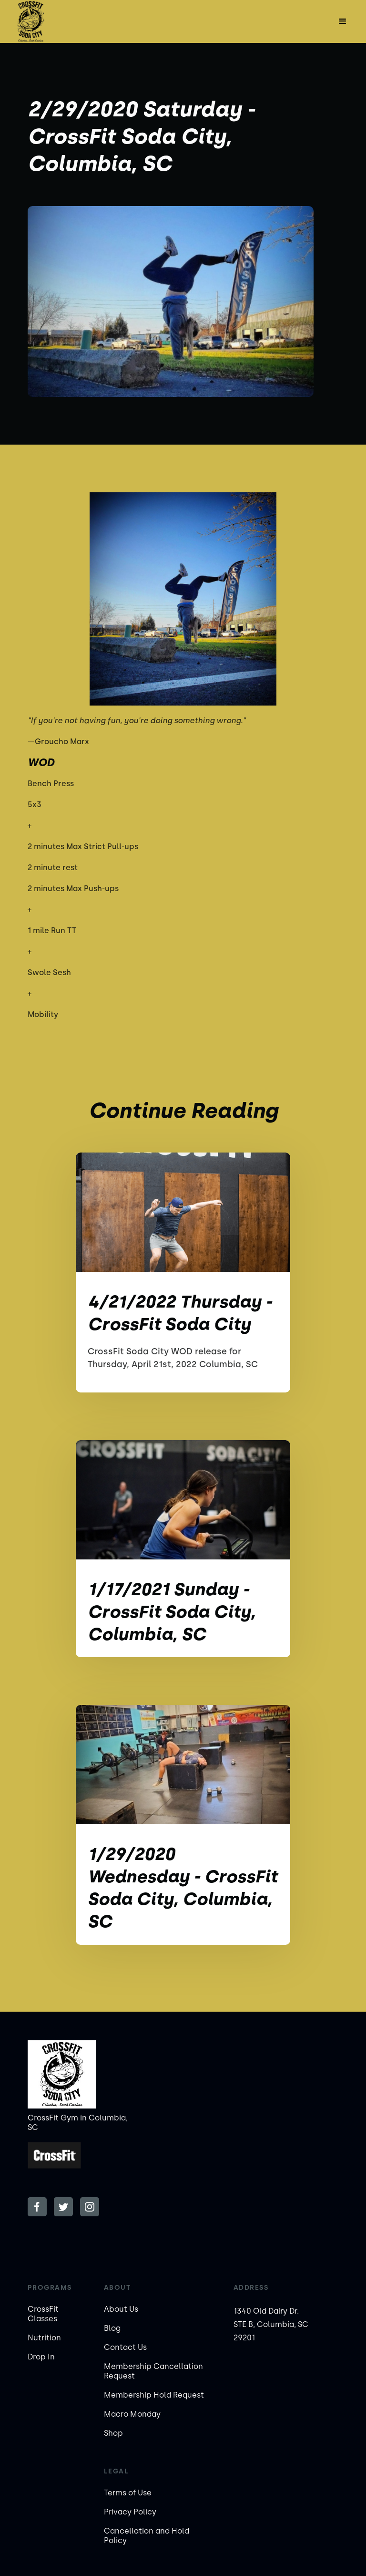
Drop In (41, 2356)
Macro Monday (132, 2414)
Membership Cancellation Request (153, 2371)
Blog (112, 2328)
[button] (342, 21)
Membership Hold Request (154, 2394)
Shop (113, 2433)
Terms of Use (128, 2492)
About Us (121, 2309)
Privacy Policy (130, 2511)
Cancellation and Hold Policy (146, 2535)
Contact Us (125, 2347)
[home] (30, 21)
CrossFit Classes (43, 2314)
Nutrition (44, 2337)
